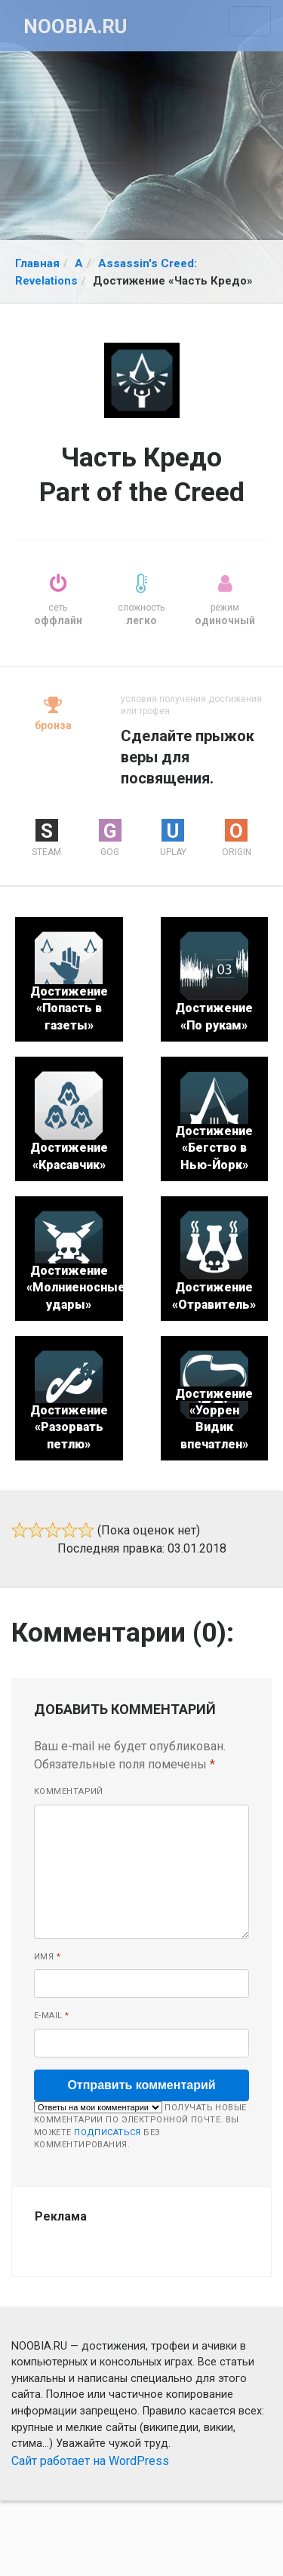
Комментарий (68, 1791)
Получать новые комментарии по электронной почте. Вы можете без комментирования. (140, 2125)
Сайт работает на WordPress (90, 2461)
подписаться (107, 2132)
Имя (47, 1957)
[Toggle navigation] (250, 21)
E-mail (51, 2015)
